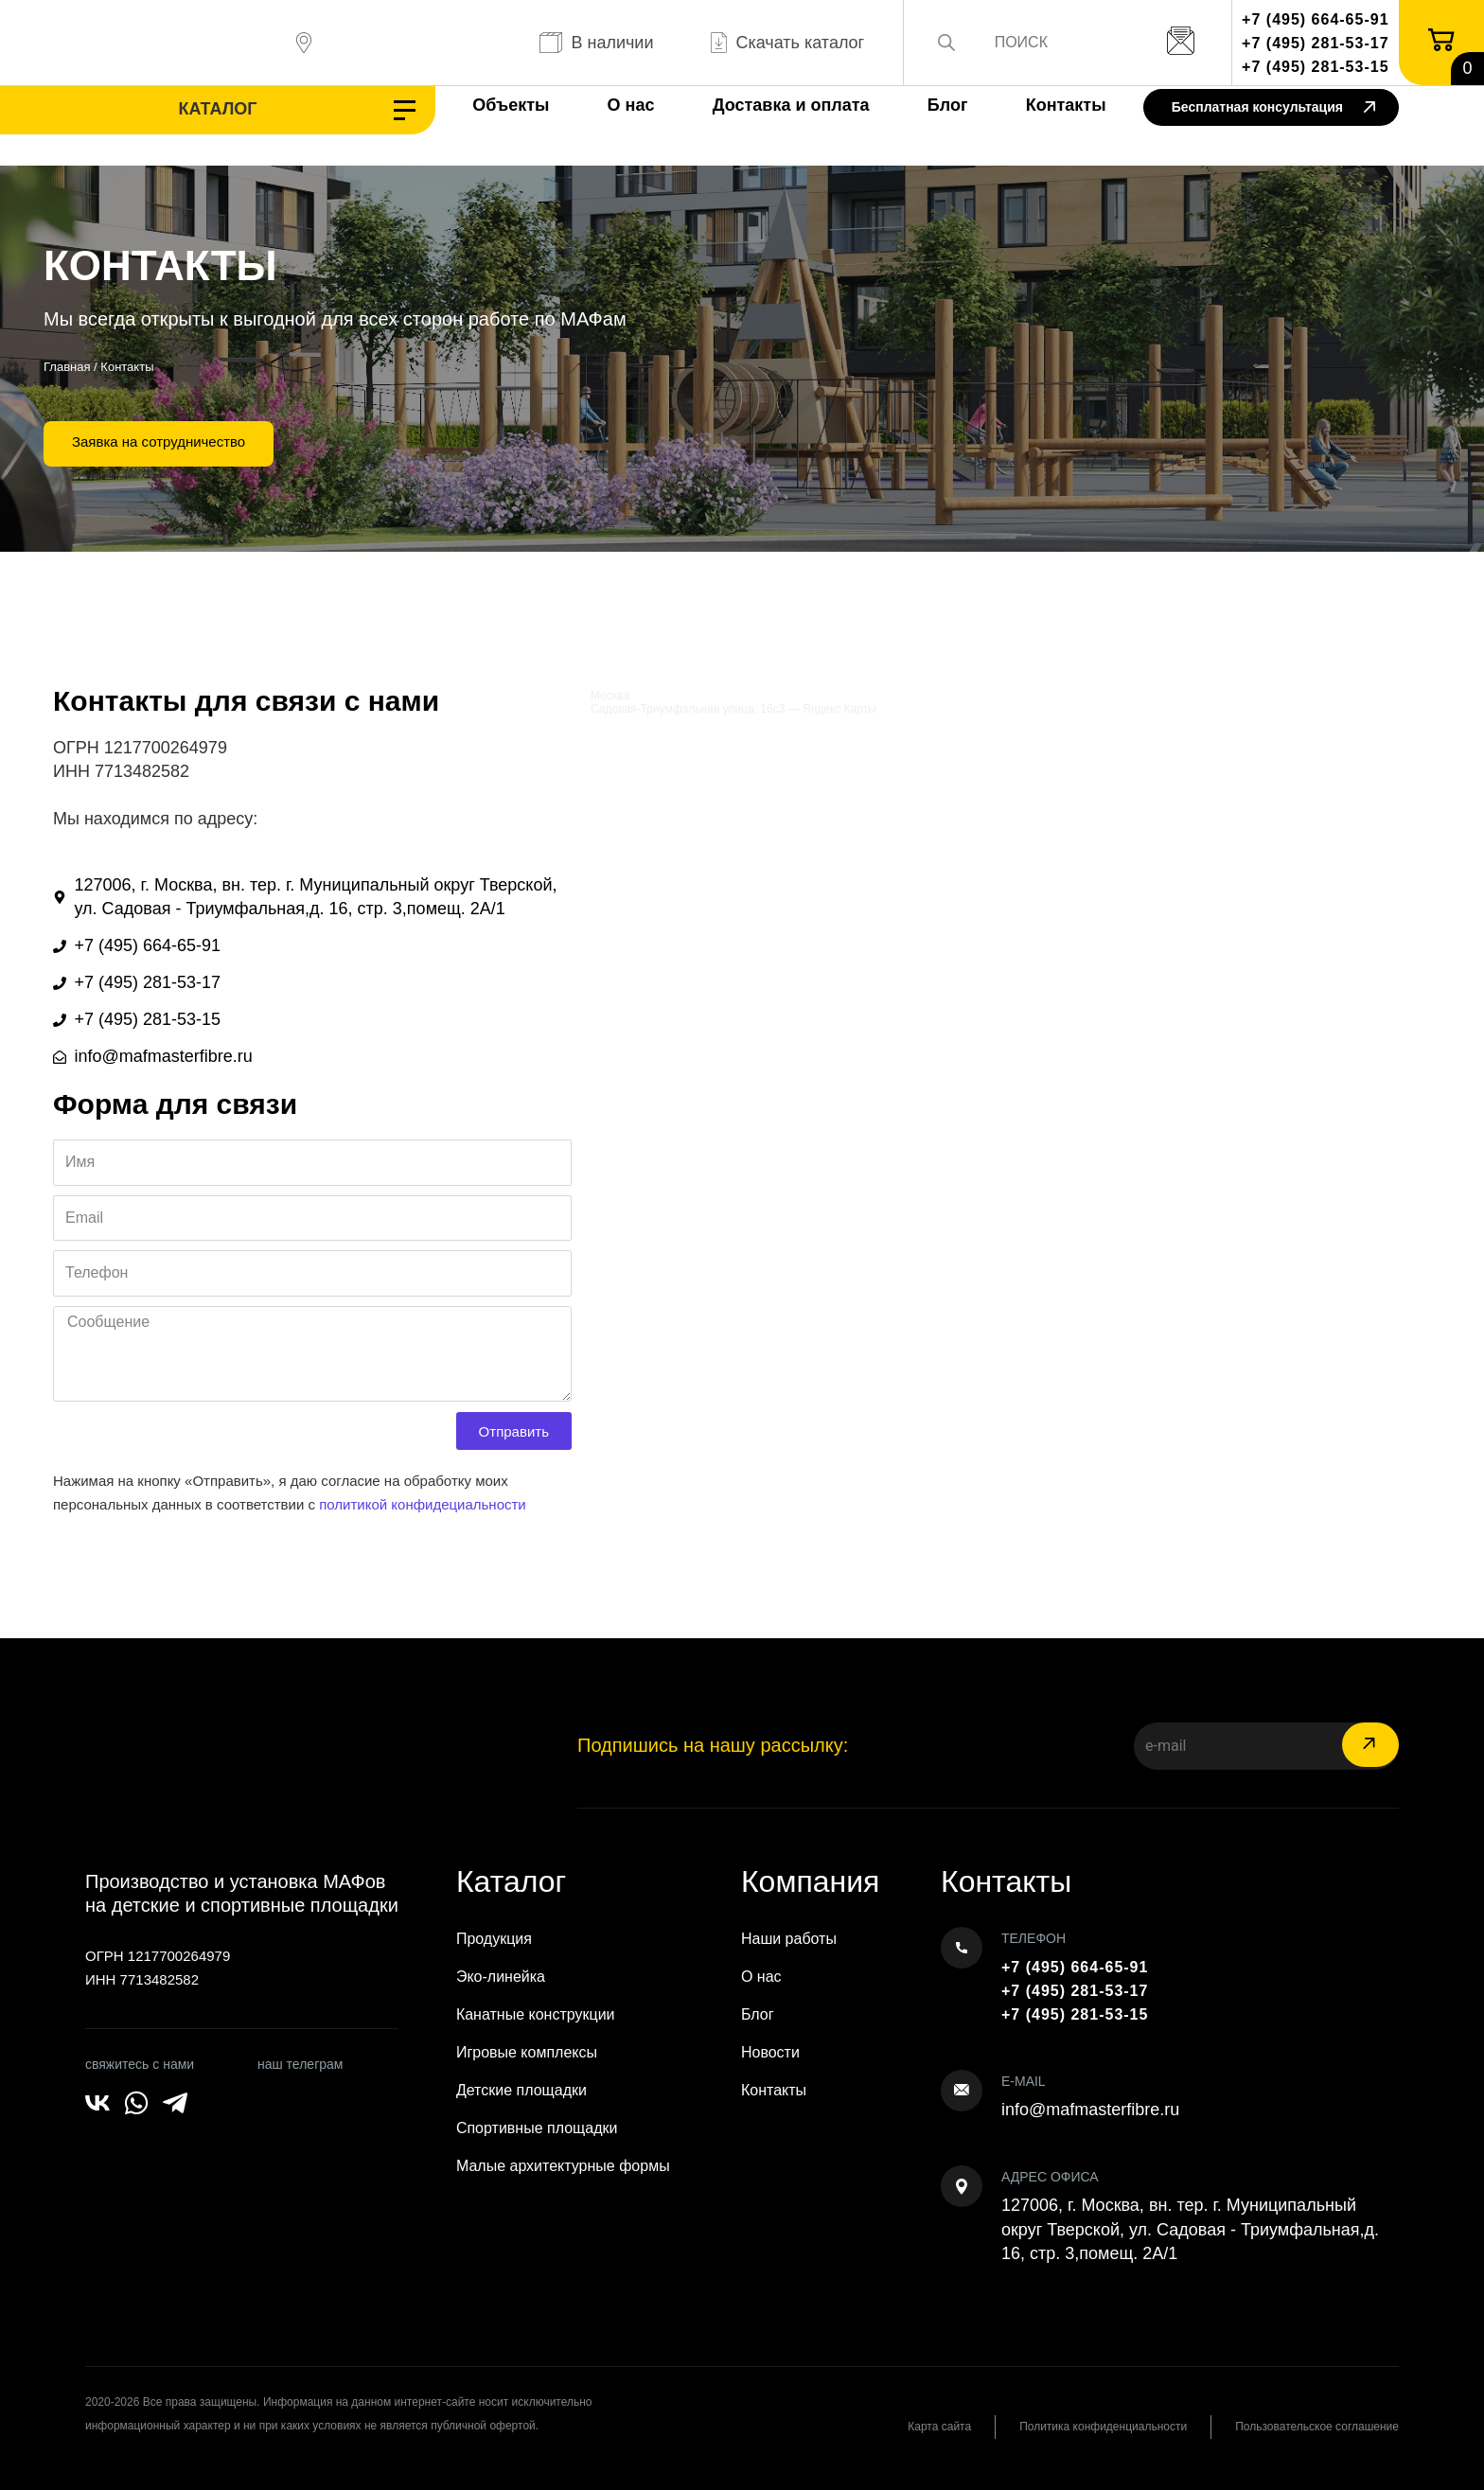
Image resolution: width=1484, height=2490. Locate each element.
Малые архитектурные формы (563, 2166)
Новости (770, 2052)
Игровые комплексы (526, 2052)
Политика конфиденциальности (1103, 2426)
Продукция (494, 1939)
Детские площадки (521, 2090)
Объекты (510, 105)
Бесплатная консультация (1273, 108)
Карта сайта (939, 2426)
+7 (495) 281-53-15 (1315, 67)
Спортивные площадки (537, 2128)
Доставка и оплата (791, 105)
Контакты (1066, 105)
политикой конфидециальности (422, 1504)
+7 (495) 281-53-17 (1315, 43)
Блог (948, 105)
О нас (631, 105)
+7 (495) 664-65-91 (1315, 19)
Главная (67, 367)
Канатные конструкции (535, 2014)
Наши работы (789, 1939)
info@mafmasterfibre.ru (1090, 2109)
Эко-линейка (500, 1977)
